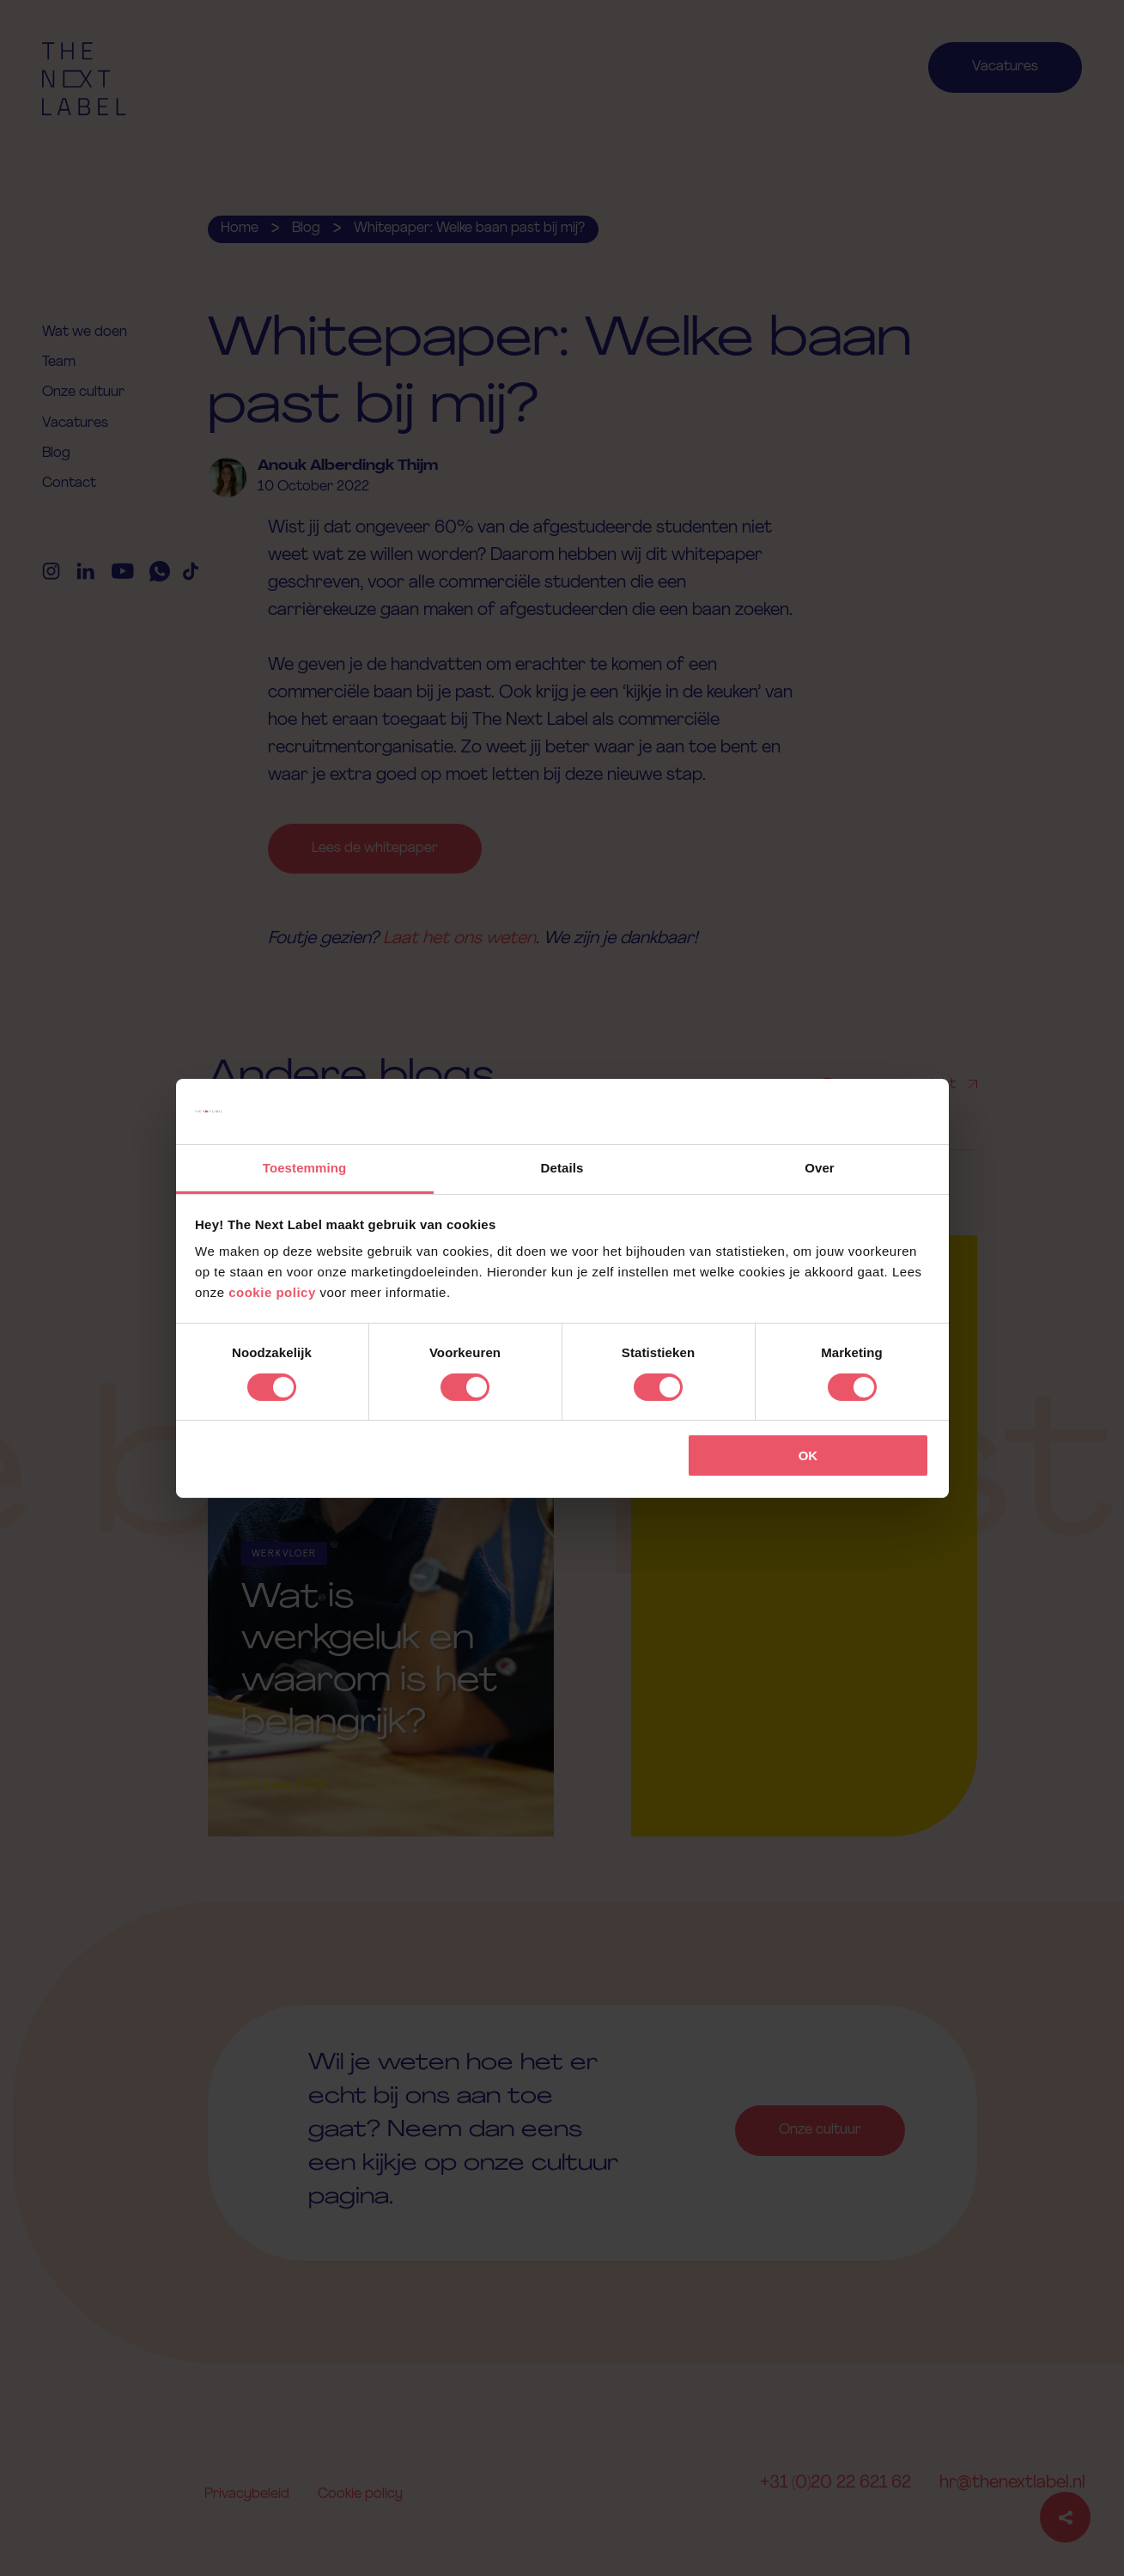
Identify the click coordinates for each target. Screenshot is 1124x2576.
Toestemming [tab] (305, 1167)
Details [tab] (562, 1167)
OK (808, 1455)
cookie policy (272, 1292)
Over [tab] (820, 1167)
